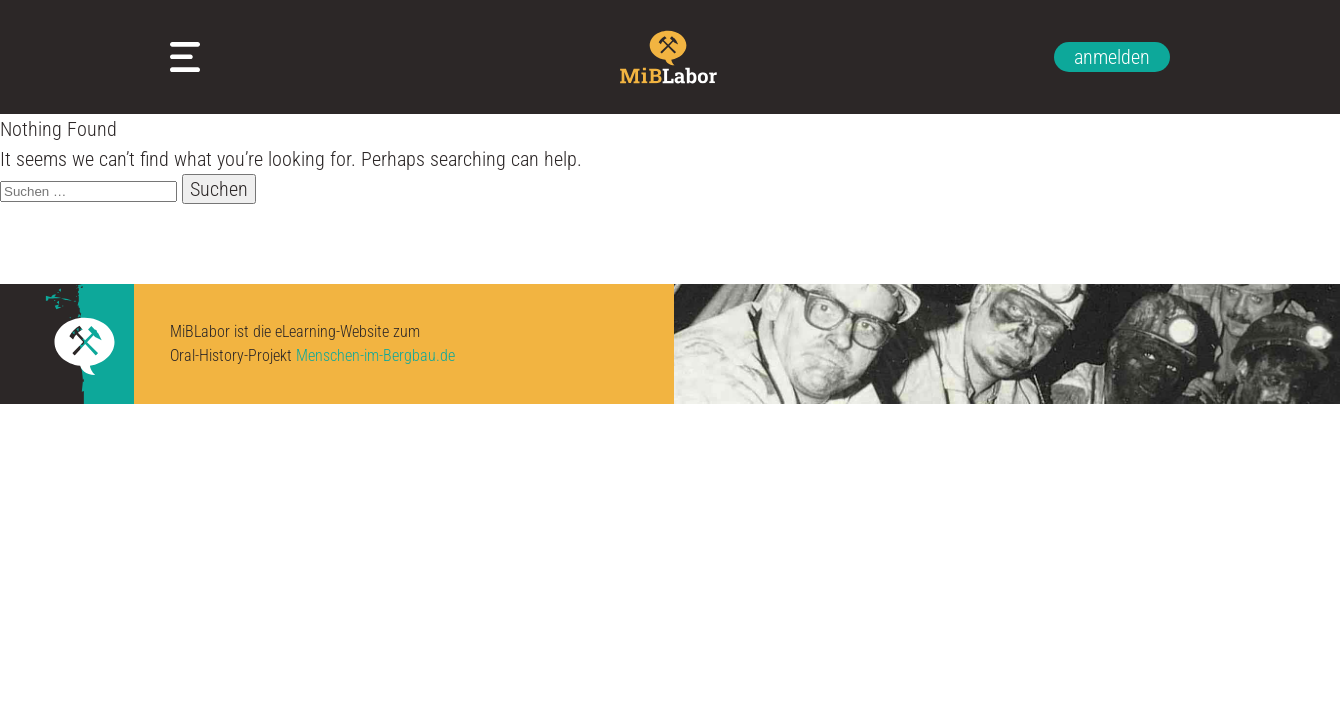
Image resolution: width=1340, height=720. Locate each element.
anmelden (1112, 57)
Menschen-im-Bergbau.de (375, 355)
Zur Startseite (670, 57)
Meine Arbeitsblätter (190, 57)
